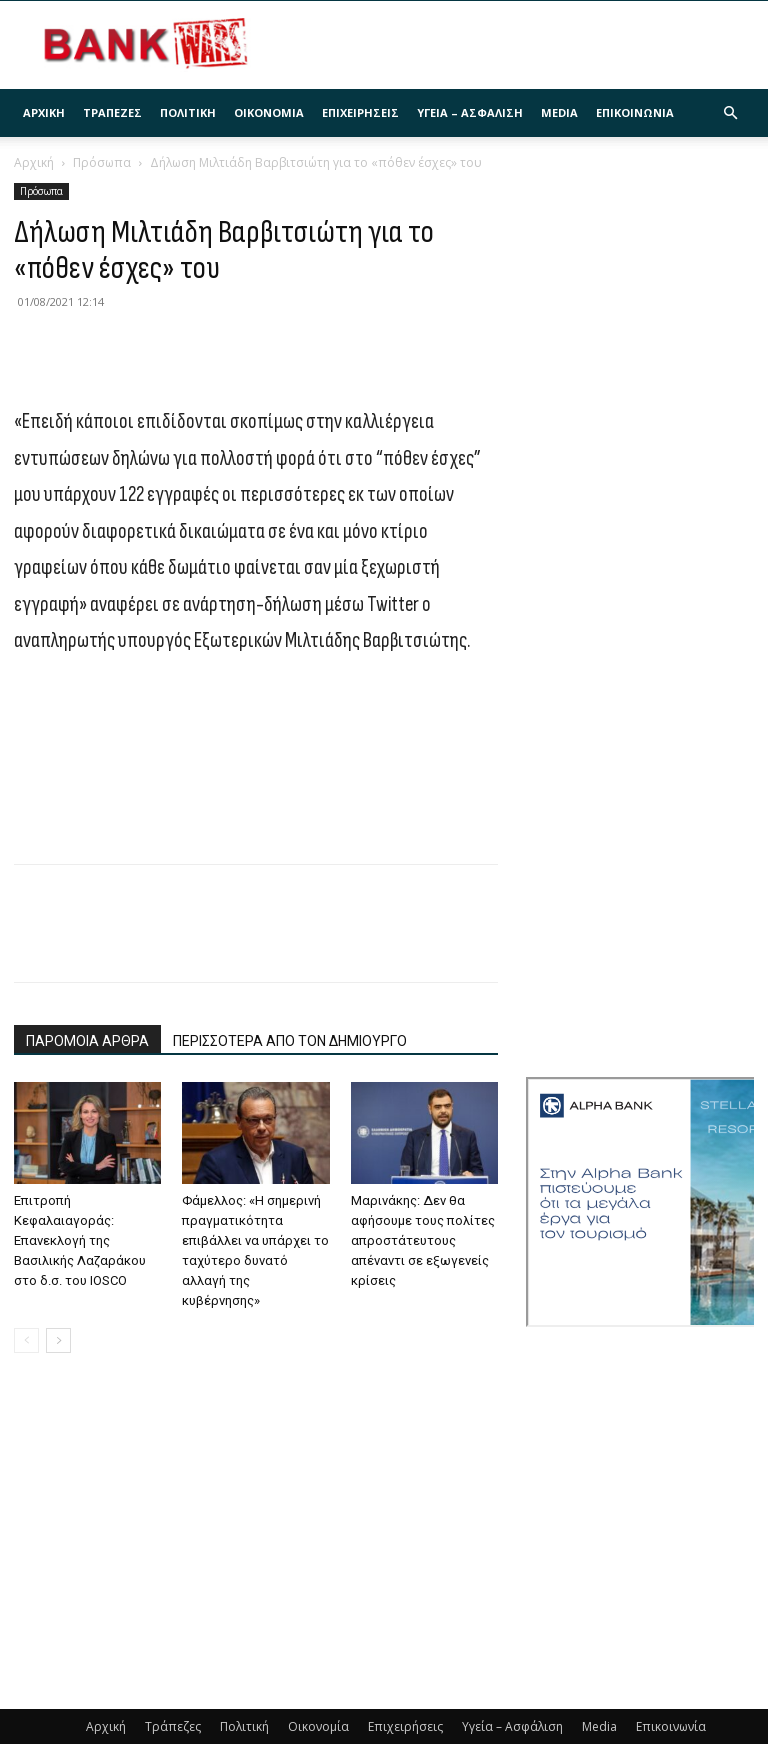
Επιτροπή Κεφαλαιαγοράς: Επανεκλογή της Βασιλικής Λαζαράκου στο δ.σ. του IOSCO (80, 1240)
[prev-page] (26, 1340)
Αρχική (44, 112)
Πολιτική (188, 112)
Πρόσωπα (102, 162)
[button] (730, 113)
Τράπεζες (112, 112)
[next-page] (58, 1340)
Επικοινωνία (635, 112)
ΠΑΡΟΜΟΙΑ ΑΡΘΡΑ (87, 1041)
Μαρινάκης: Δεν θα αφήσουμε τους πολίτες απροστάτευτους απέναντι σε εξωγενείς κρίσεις (423, 1240)
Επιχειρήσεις (360, 112)
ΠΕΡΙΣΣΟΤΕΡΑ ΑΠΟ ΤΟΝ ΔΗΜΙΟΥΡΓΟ (290, 1041)
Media (559, 112)
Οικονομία (269, 112)
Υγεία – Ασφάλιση (470, 112)
